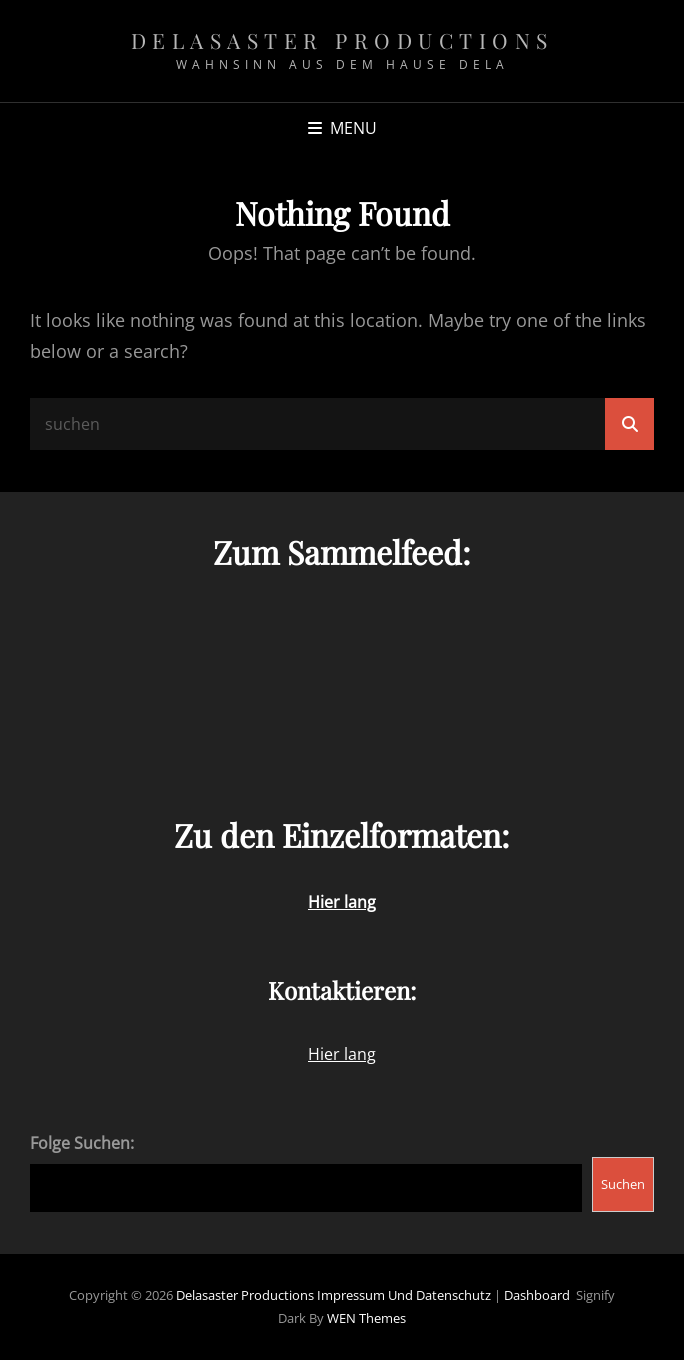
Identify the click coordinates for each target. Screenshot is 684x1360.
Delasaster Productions (342, 40)
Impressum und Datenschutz (404, 1295)
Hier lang (342, 1054)
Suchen (623, 1184)
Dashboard (537, 1295)
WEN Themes (366, 1318)
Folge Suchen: (82, 1143)
